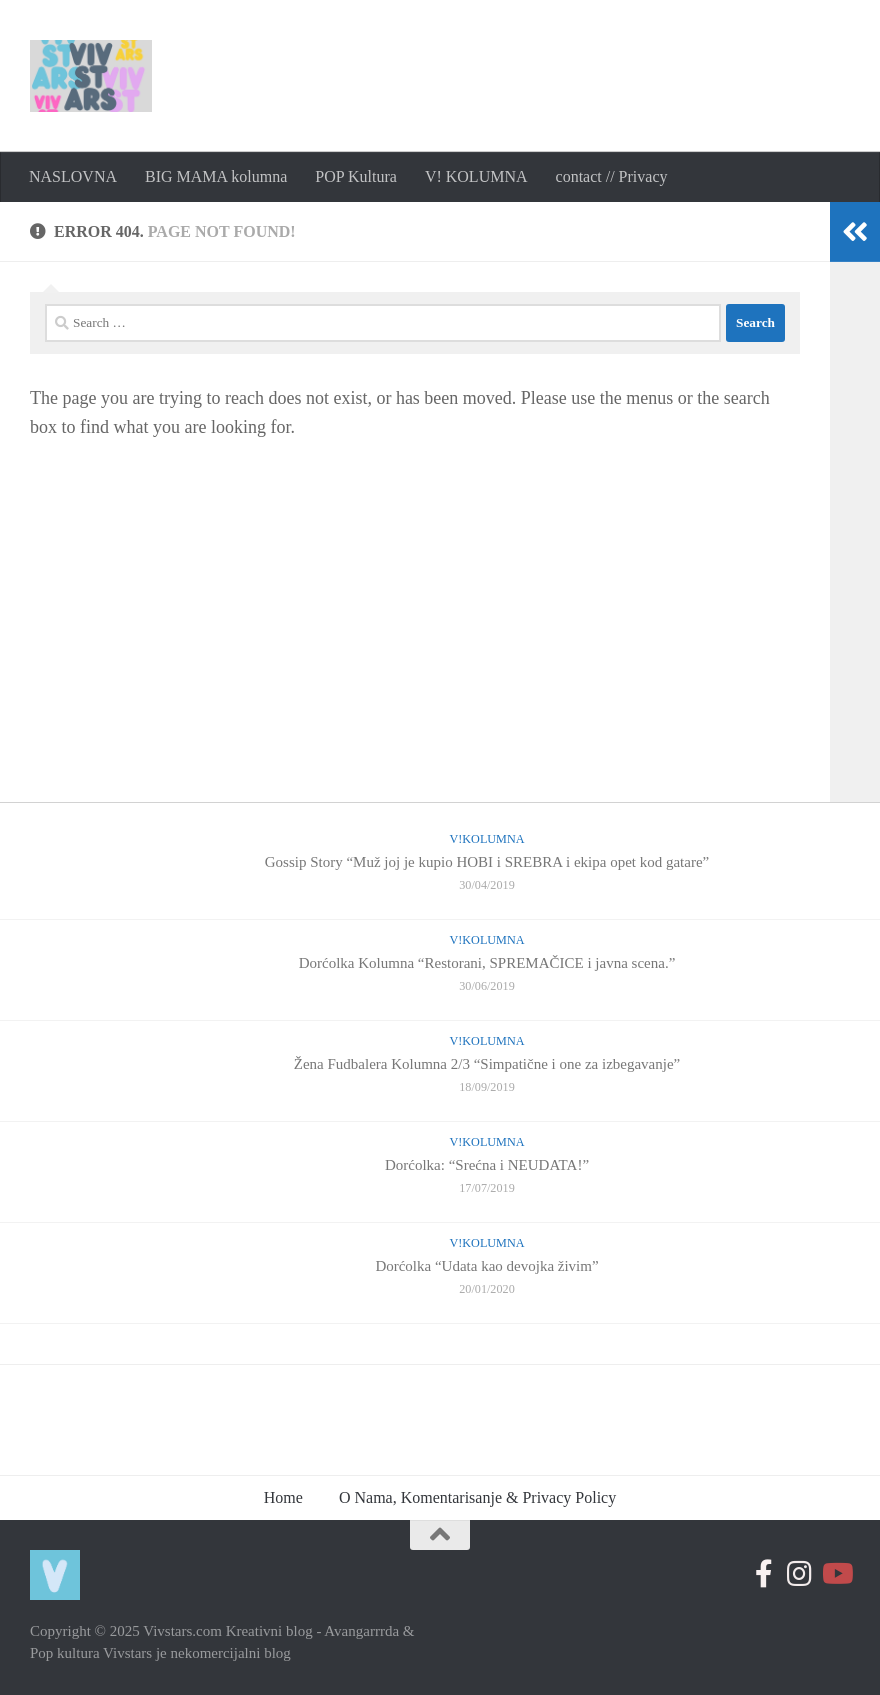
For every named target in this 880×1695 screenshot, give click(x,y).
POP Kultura (356, 176)
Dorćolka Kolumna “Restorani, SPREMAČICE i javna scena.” (487, 963)
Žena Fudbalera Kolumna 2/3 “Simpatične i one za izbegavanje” (487, 1064)
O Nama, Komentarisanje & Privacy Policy (477, 1497)
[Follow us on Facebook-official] (764, 1574)
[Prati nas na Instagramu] (800, 1574)
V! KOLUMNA (476, 176)
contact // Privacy (612, 176)
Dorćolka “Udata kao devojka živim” (486, 1266)
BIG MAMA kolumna (216, 176)
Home (283, 1497)
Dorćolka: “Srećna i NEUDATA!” (487, 1165)
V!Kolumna (486, 839)
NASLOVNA (73, 176)
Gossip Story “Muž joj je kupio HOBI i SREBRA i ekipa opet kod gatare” (487, 862)
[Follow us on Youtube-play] (836, 1574)
